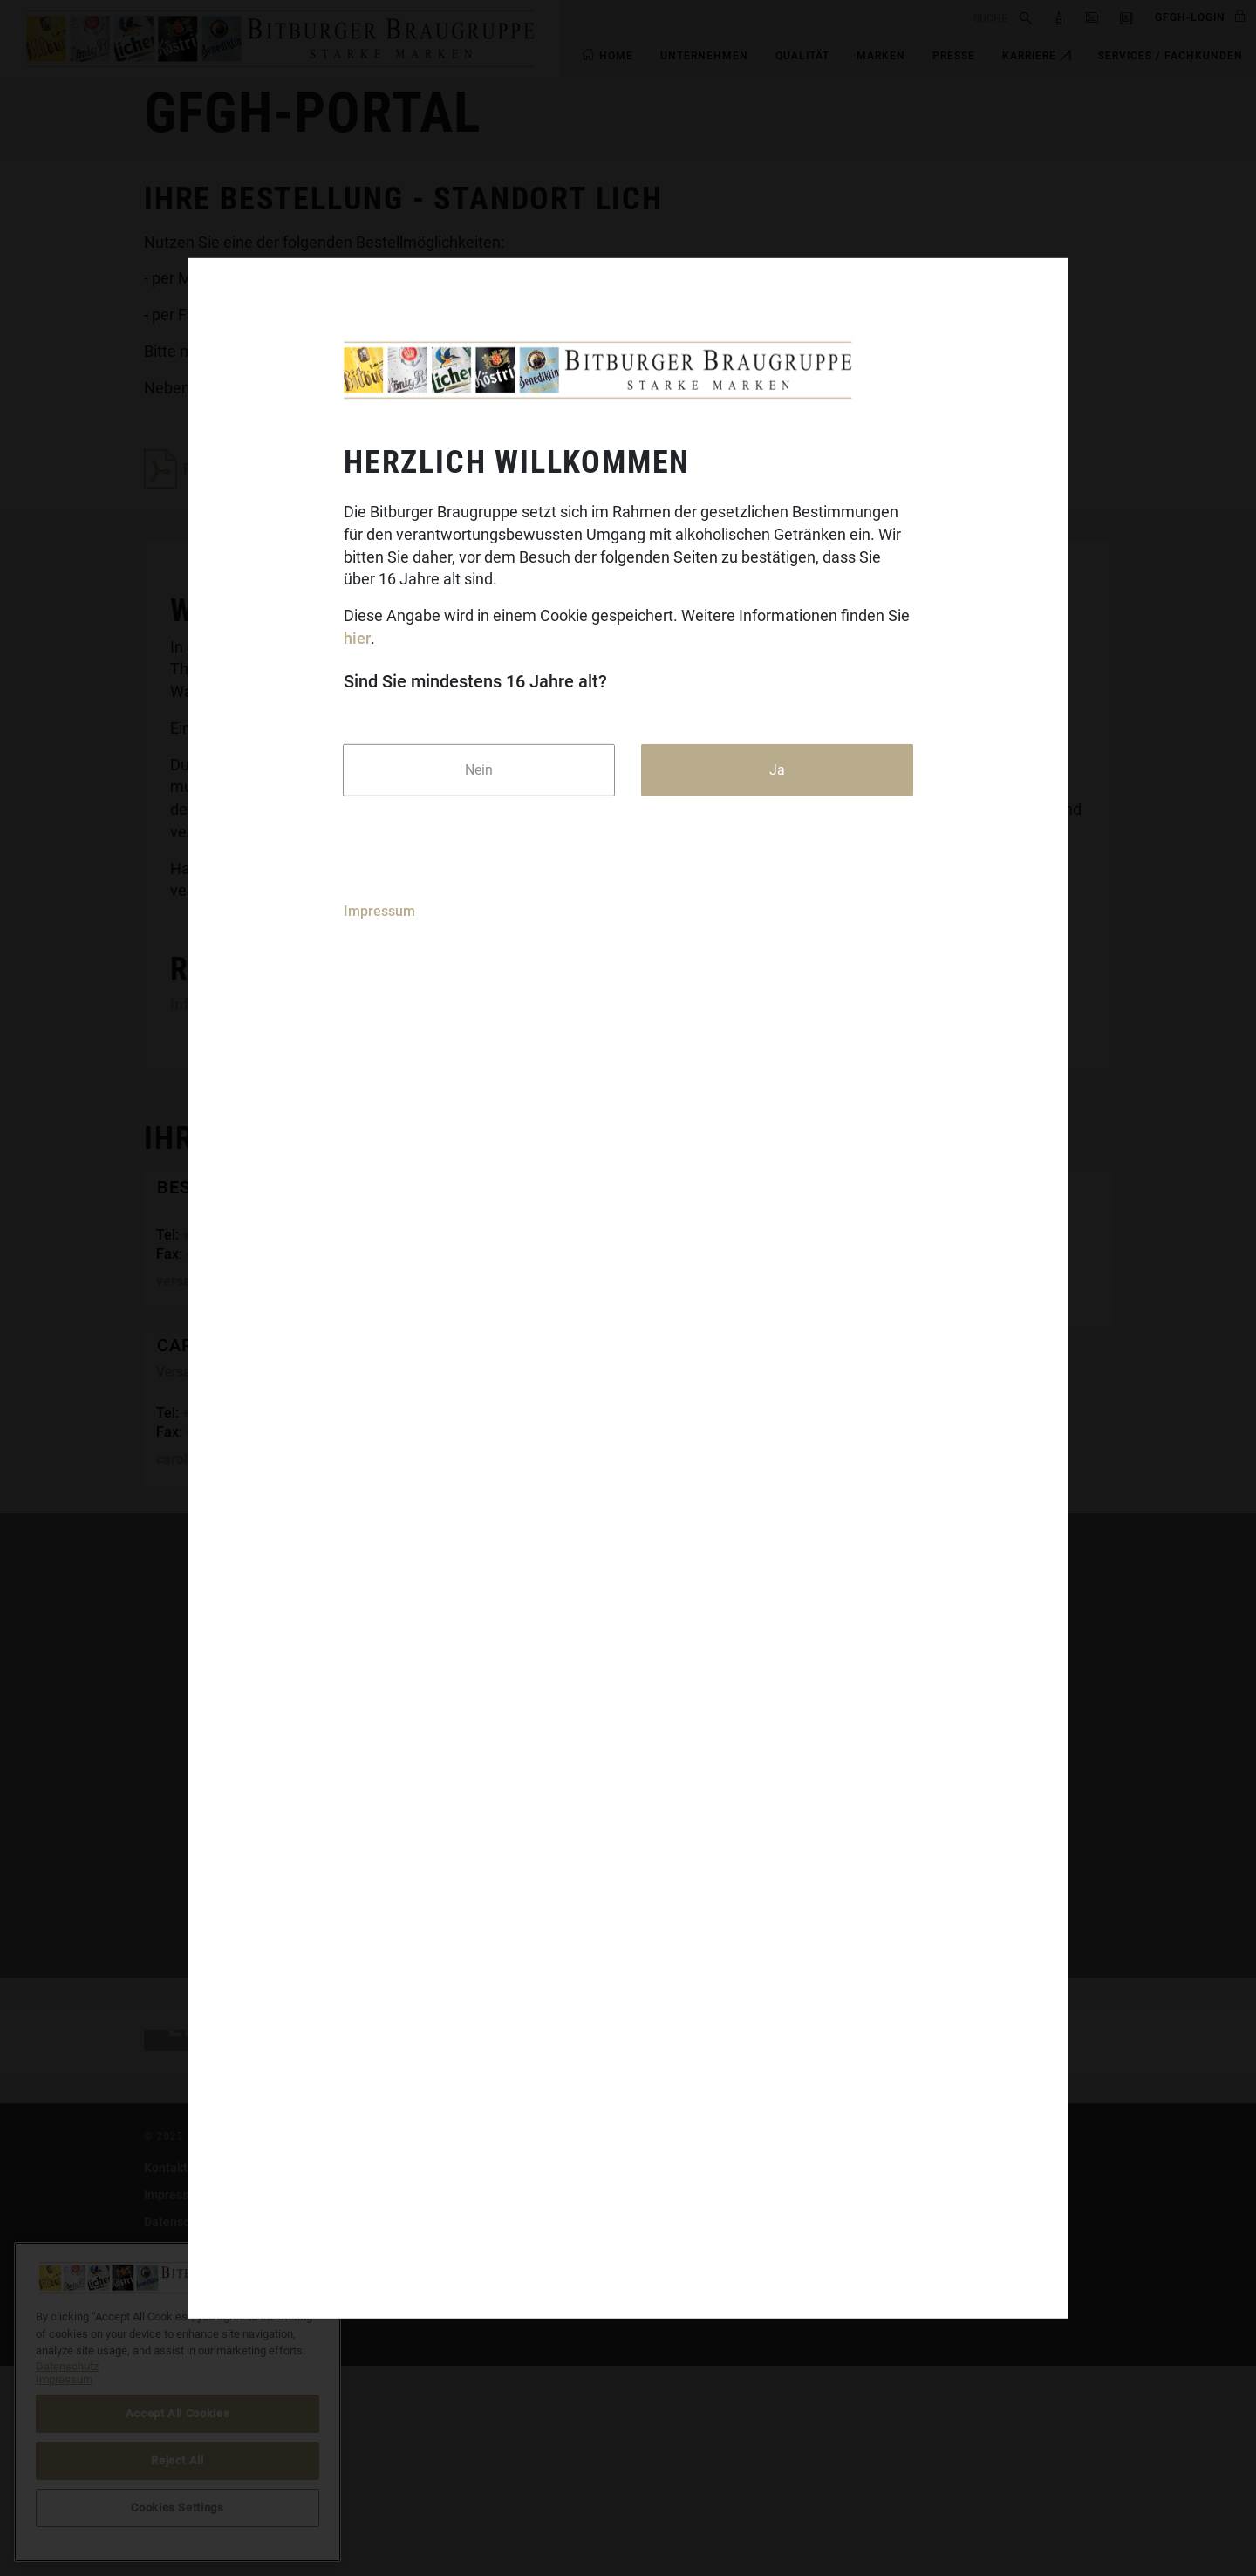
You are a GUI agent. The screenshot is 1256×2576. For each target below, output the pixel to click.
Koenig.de (503, 2405)
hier (357, 638)
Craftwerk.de (511, 2513)
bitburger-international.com (884, 2405)
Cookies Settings (853, 2432)
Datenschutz (179, 2432)
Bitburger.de (509, 2378)
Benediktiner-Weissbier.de (549, 2486)
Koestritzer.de (514, 2432)
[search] (787, 17)
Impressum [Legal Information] (64, 2379)
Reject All (177, 2460)
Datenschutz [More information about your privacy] (67, 2366)
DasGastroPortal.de (862, 2378)
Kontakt (166, 2378)
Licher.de (501, 2459)
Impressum (379, 910)
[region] (177, 2402)
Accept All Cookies (178, 2413)
